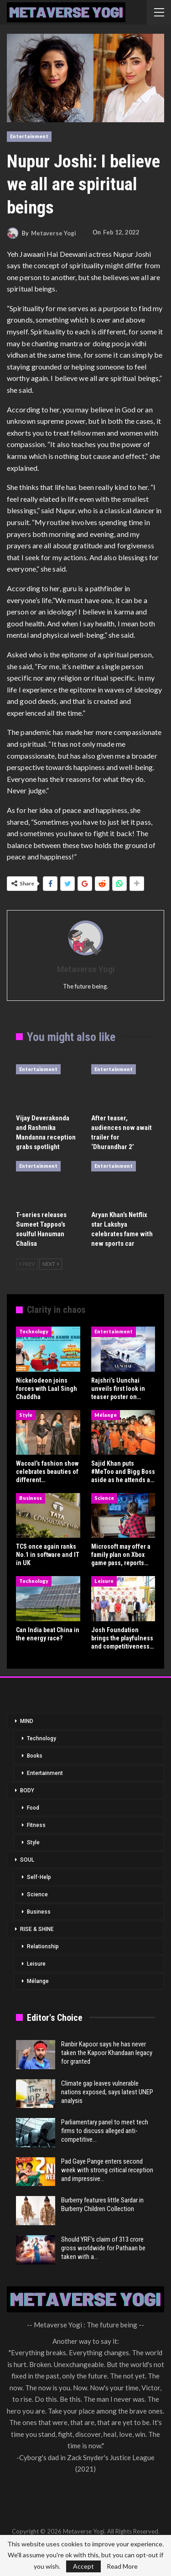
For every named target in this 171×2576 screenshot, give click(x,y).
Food (33, 1808)
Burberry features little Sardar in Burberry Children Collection (102, 2204)
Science (104, 1498)
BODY (27, 1790)
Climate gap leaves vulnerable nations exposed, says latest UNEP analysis (107, 2092)
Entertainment (29, 136)
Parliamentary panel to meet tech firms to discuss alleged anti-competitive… (104, 2131)
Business (30, 1498)
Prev (27, 1264)
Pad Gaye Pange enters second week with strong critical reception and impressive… (107, 2170)
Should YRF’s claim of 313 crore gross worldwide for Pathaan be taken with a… (103, 2248)
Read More (122, 2566)
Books (34, 1756)
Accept (83, 2566)
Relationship (43, 1946)
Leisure (104, 1581)
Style (25, 1415)
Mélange (105, 1415)
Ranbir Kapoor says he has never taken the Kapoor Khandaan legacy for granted (106, 2053)
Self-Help (39, 1877)
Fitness (36, 1825)
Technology (33, 1331)
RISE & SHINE (37, 1929)
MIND (26, 1721)
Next (50, 1264)
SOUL (27, 1860)
